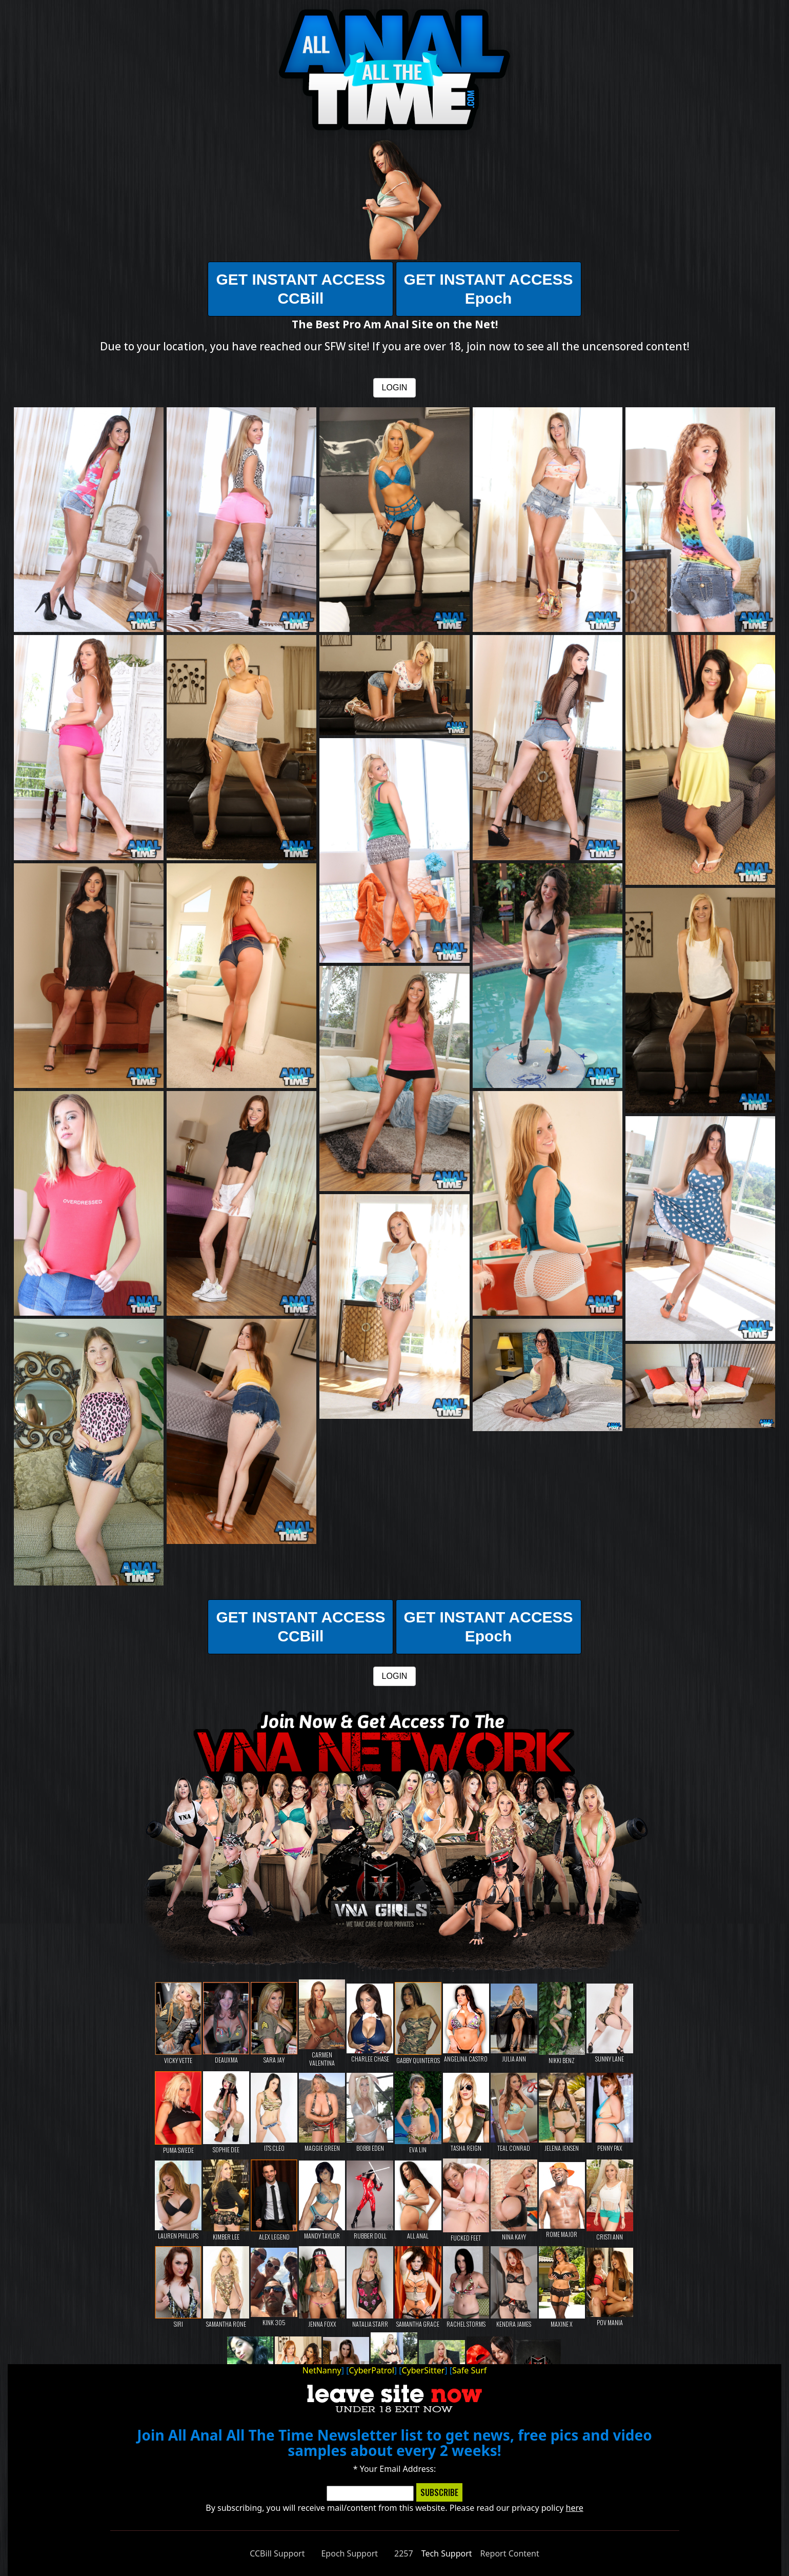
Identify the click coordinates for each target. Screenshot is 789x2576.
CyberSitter (422, 2370)
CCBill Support (277, 2553)
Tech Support (446, 2553)
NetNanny (321, 2370)
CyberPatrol (371, 2370)
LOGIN (395, 387)
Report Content (509, 2553)
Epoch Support (349, 2553)
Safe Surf (469, 2370)
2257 (403, 2553)
